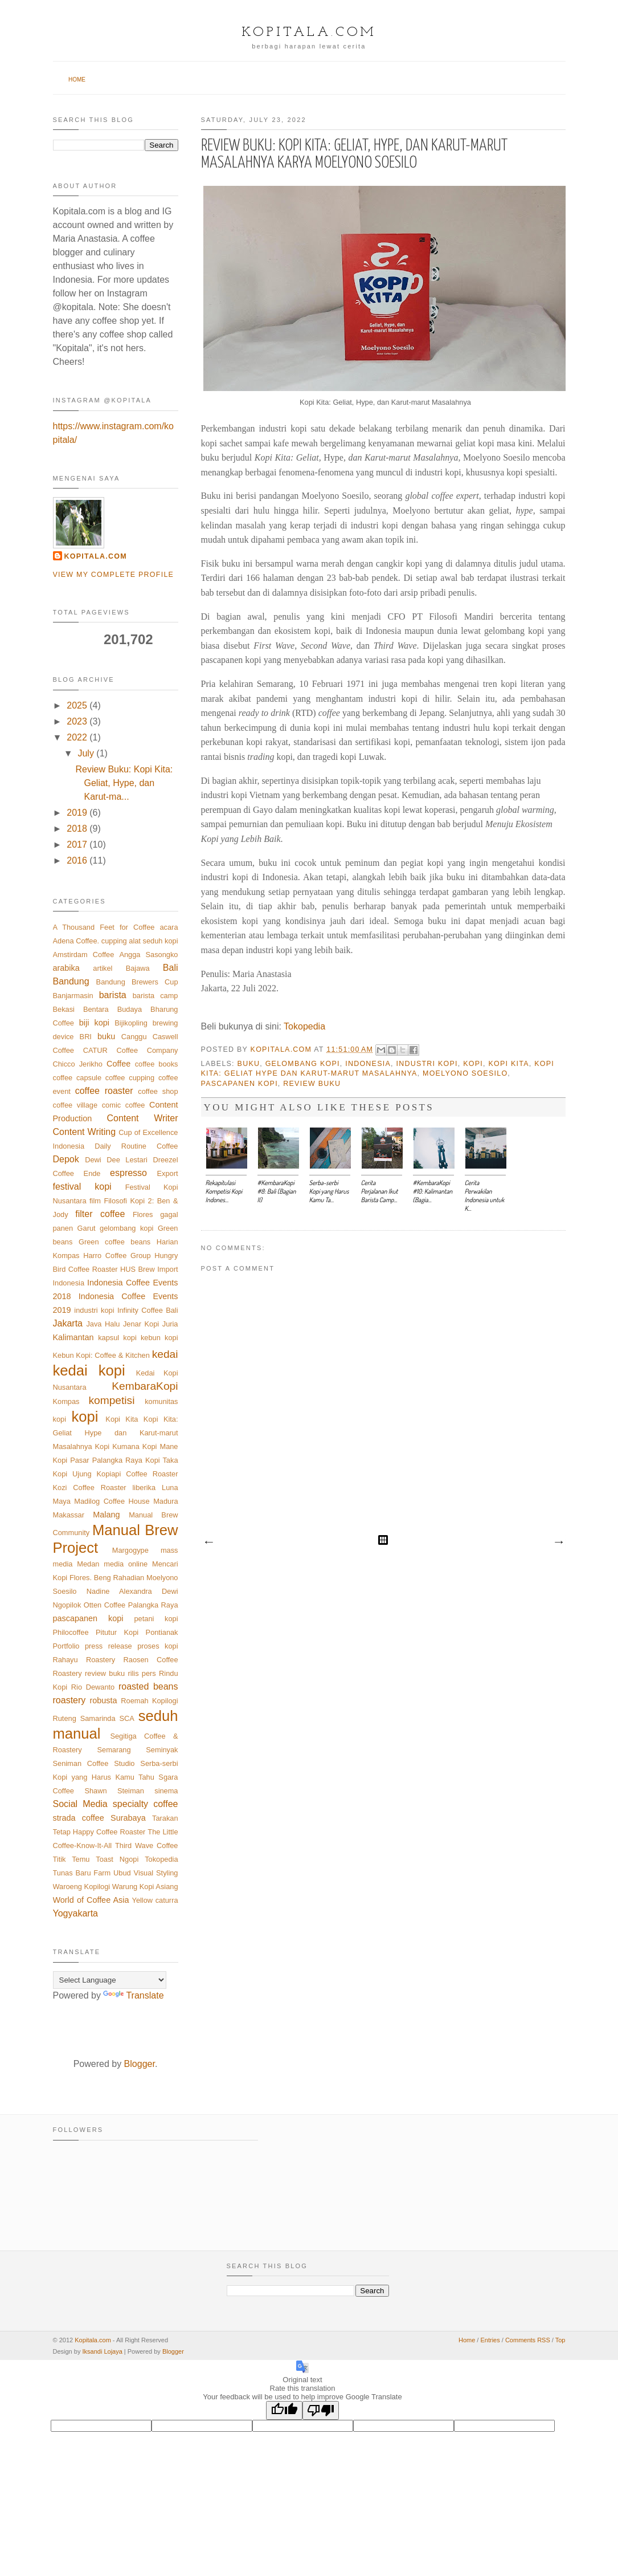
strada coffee (78, 1817)
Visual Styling (156, 1873)
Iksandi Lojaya (102, 2351)
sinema (166, 1790)
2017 (77, 844)
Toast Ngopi (117, 1859)
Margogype (130, 1550)
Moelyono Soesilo (465, 1073)
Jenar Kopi (141, 1324)
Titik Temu (71, 1859)
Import (167, 1269)
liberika (144, 1487)
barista (112, 995)
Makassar (68, 1515)
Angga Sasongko (148, 954)
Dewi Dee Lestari (116, 1159)
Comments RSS (527, 2340)
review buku (312, 1084)
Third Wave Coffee (146, 1845)
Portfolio (66, 1646)
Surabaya (128, 1817)
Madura (165, 1501)
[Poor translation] (320, 2410)
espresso (128, 1173)
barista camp (155, 995)
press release (108, 1646)
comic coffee (123, 1105)
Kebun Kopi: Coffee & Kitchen (101, 1355)
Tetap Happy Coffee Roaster (99, 1832)
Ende (92, 1173)
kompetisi (111, 1400)
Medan (88, 1564)
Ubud (122, 1873)
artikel (102, 968)
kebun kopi (159, 1337)
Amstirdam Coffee (83, 954)
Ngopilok (67, 1605)
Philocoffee (71, 1632)
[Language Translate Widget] (109, 1980)
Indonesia (368, 1064)
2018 (77, 828)
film (95, 1201)
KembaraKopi (145, 1386)
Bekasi (64, 1009)
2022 (77, 737)
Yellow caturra (155, 1900)
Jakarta (68, 1323)
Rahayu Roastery (84, 1659)
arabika (66, 967)
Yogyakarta (75, 1913)
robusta (103, 1700)
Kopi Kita (509, 1064)
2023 (77, 721)
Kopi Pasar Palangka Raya (97, 1460)
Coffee (118, 1063)
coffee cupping (129, 1077)
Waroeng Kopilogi (81, 1886)
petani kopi (156, 1618)
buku (249, 1064)
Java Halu (103, 1324)
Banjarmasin (73, 995)
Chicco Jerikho (78, 1064)
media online (126, 1564)
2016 (77, 860)
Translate (133, 1995)
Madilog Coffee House (111, 1501)
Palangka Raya (153, 1605)
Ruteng (64, 1718)
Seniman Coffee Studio (94, 1763)
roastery (69, 1700)
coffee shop (158, 1091)
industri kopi (426, 1064)
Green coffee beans (114, 1242)
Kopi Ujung (72, 1474)
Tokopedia (304, 1026)
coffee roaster (104, 1091)
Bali (170, 967)
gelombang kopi (302, 1064)
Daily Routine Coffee (136, 1146)
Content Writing (84, 1132)
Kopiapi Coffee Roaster (137, 1474)
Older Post (558, 1542)
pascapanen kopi (239, 1084)
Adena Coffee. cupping (90, 941)
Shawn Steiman (114, 1790)
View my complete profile (113, 575)
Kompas (66, 1401)
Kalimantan (73, 1337)
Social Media (80, 1804)
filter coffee (100, 1214)
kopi (473, 1064)
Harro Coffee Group (116, 1255)
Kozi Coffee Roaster (89, 1487)
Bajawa (138, 968)
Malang (106, 1514)
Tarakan (165, 1818)
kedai (165, 1354)
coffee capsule (77, 1077)
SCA (127, 1718)
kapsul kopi (117, 1337)
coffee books (156, 1064)
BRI (86, 1036)
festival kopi (82, 1186)
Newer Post (208, 1542)
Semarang (114, 1749)
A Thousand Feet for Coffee (104, 927)
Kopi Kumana (117, 1446)
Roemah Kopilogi (149, 1700)
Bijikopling (131, 1023)
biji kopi (94, 1022)
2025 (77, 705)
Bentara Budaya (112, 1009)
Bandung (71, 981)
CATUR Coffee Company (130, 1050)
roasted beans (148, 1686)
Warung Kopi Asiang (145, 1886)
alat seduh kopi (153, 941)
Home (76, 79)
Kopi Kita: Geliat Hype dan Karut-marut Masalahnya (115, 1433)
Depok (66, 1159)
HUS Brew (137, 1269)
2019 (77, 812)
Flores (143, 1214)
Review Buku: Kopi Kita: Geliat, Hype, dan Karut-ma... (124, 782)
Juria (170, 1324)
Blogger (139, 2064)
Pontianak (162, 1632)
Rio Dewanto (92, 1687)
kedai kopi (89, 1370)
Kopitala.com (309, 32)
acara (168, 927)
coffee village (75, 1105)
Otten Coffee (104, 1605)
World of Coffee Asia (91, 1899)
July (85, 753)
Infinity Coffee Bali (147, 1310)
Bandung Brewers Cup (137, 982)
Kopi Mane (160, 1446)
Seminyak (162, 1749)
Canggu (134, 1036)
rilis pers (141, 1673)
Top (560, 2340)
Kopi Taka (161, 1460)
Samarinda (98, 1718)
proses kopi (157, 1646)
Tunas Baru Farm (82, 1873)
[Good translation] (284, 2410)
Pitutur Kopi (117, 1632)
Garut (86, 1228)
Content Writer (142, 1118)
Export (167, 1173)
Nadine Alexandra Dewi (132, 1591)
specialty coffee (145, 1804)
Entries (490, 2340)
